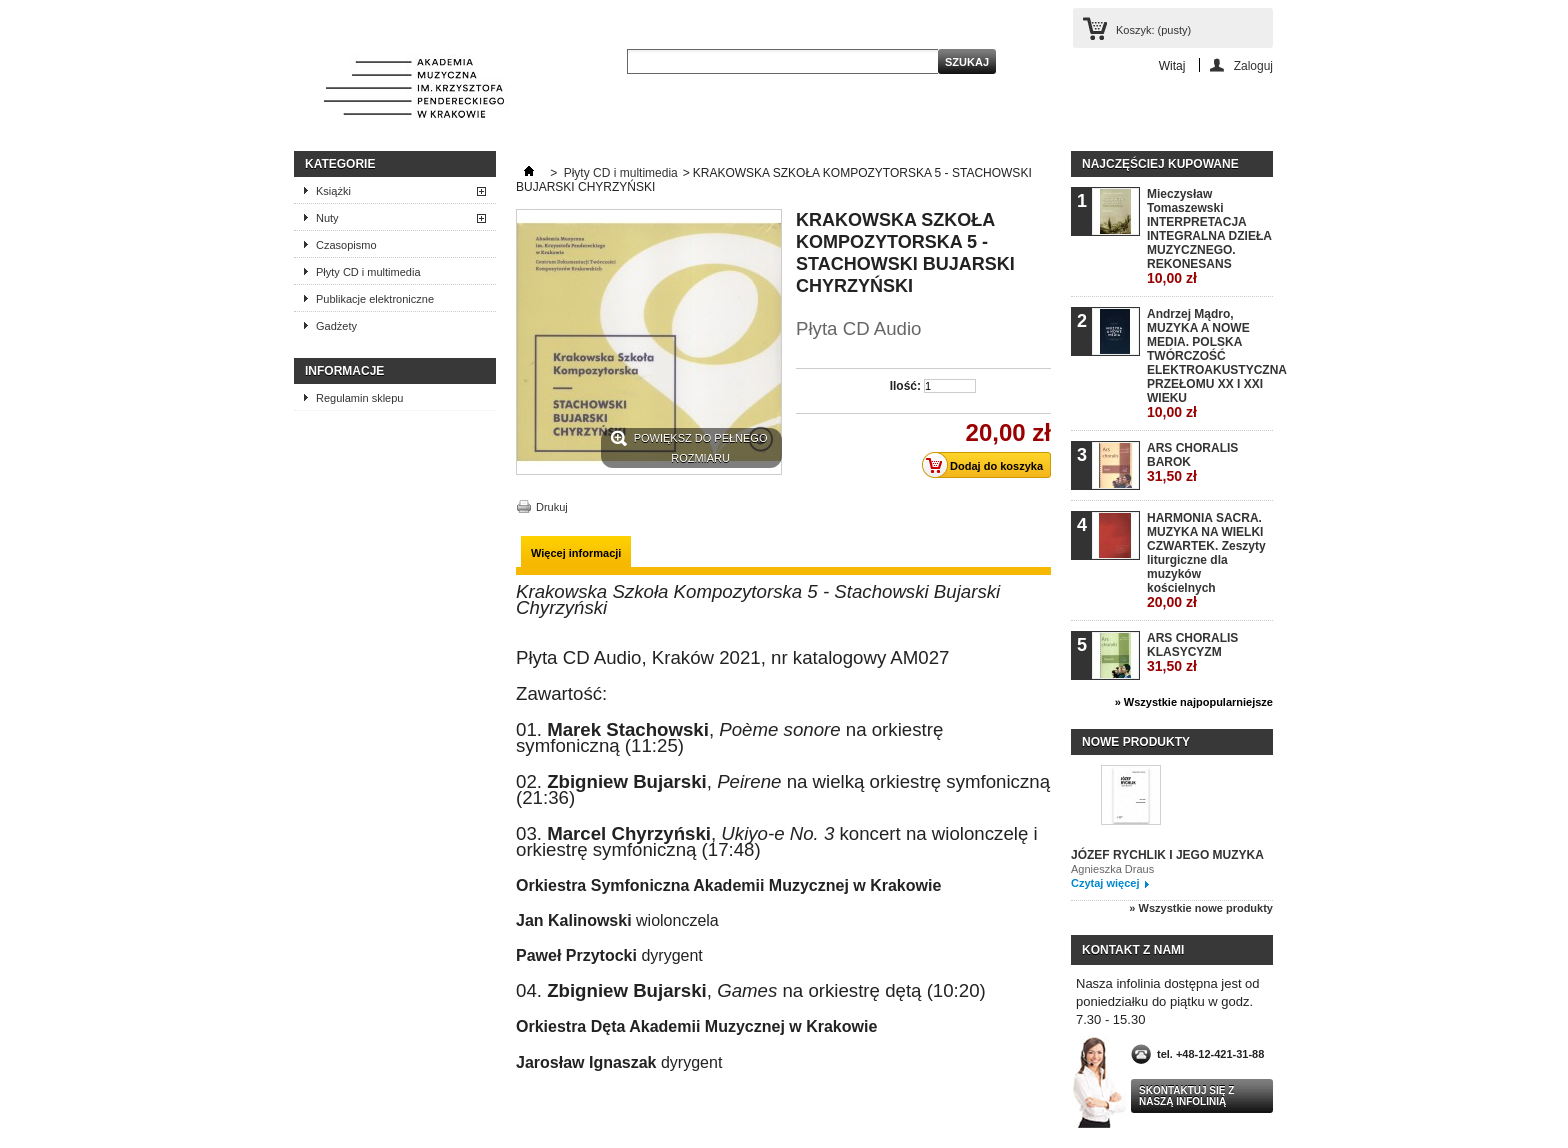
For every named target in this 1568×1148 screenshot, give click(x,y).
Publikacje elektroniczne (375, 299)
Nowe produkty (1136, 742)
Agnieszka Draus (1112, 869)
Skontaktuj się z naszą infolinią (1186, 1096)
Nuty (327, 218)
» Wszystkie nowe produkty (1201, 908)
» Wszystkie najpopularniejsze (1194, 702)
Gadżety (336, 326)
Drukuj (552, 507)
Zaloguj (1253, 65)
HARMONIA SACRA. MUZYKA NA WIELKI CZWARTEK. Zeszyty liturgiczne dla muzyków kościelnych (1206, 560)
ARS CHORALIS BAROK (1192, 462)
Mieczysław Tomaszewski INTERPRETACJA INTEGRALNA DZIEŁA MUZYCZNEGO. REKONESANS (1209, 236)
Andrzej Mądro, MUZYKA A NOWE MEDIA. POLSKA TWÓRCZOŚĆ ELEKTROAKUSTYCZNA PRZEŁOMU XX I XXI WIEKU (1209, 363)
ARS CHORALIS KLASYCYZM (1192, 652)
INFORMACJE (344, 371)
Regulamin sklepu (359, 398)
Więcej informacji (576, 553)
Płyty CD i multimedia (368, 272)
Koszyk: (1153, 30)
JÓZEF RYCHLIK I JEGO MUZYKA (1167, 855)
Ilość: (905, 386)
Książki (333, 191)
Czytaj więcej (1105, 883)
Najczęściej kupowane (1160, 164)
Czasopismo (346, 245)
